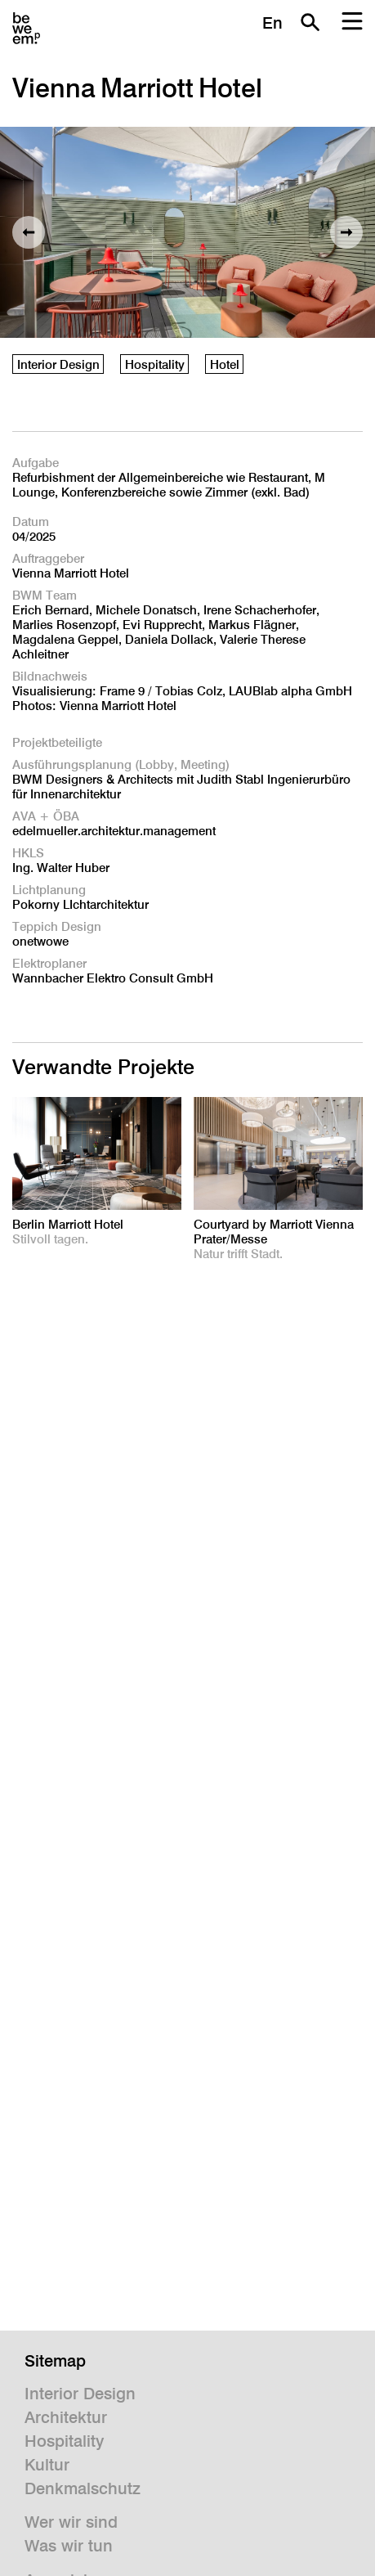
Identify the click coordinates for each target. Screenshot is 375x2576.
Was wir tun (69, 2546)
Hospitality (155, 364)
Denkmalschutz (83, 2488)
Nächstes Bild (346, 232)
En (272, 23)
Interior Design (58, 364)
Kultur (47, 2465)
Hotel (224, 364)
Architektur (66, 2417)
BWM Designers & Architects (26, 28)
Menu (352, 22)
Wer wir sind (71, 2522)
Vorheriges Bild (28, 232)
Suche (309, 22)
